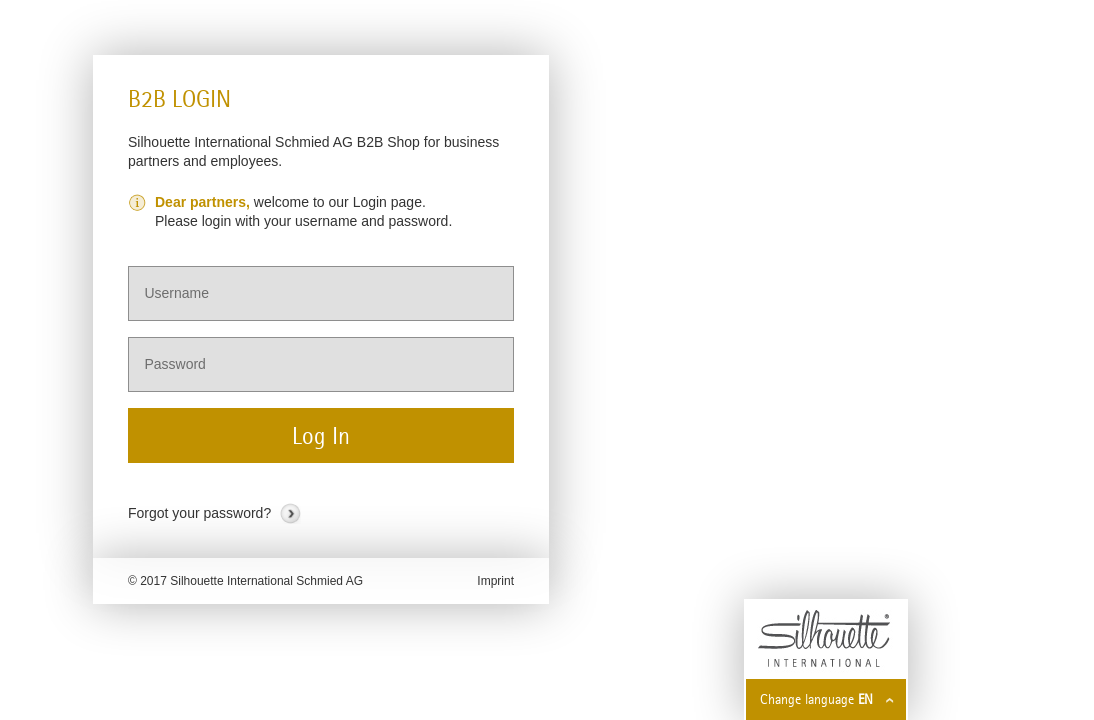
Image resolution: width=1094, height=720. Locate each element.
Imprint (495, 581)
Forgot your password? (199, 513)
